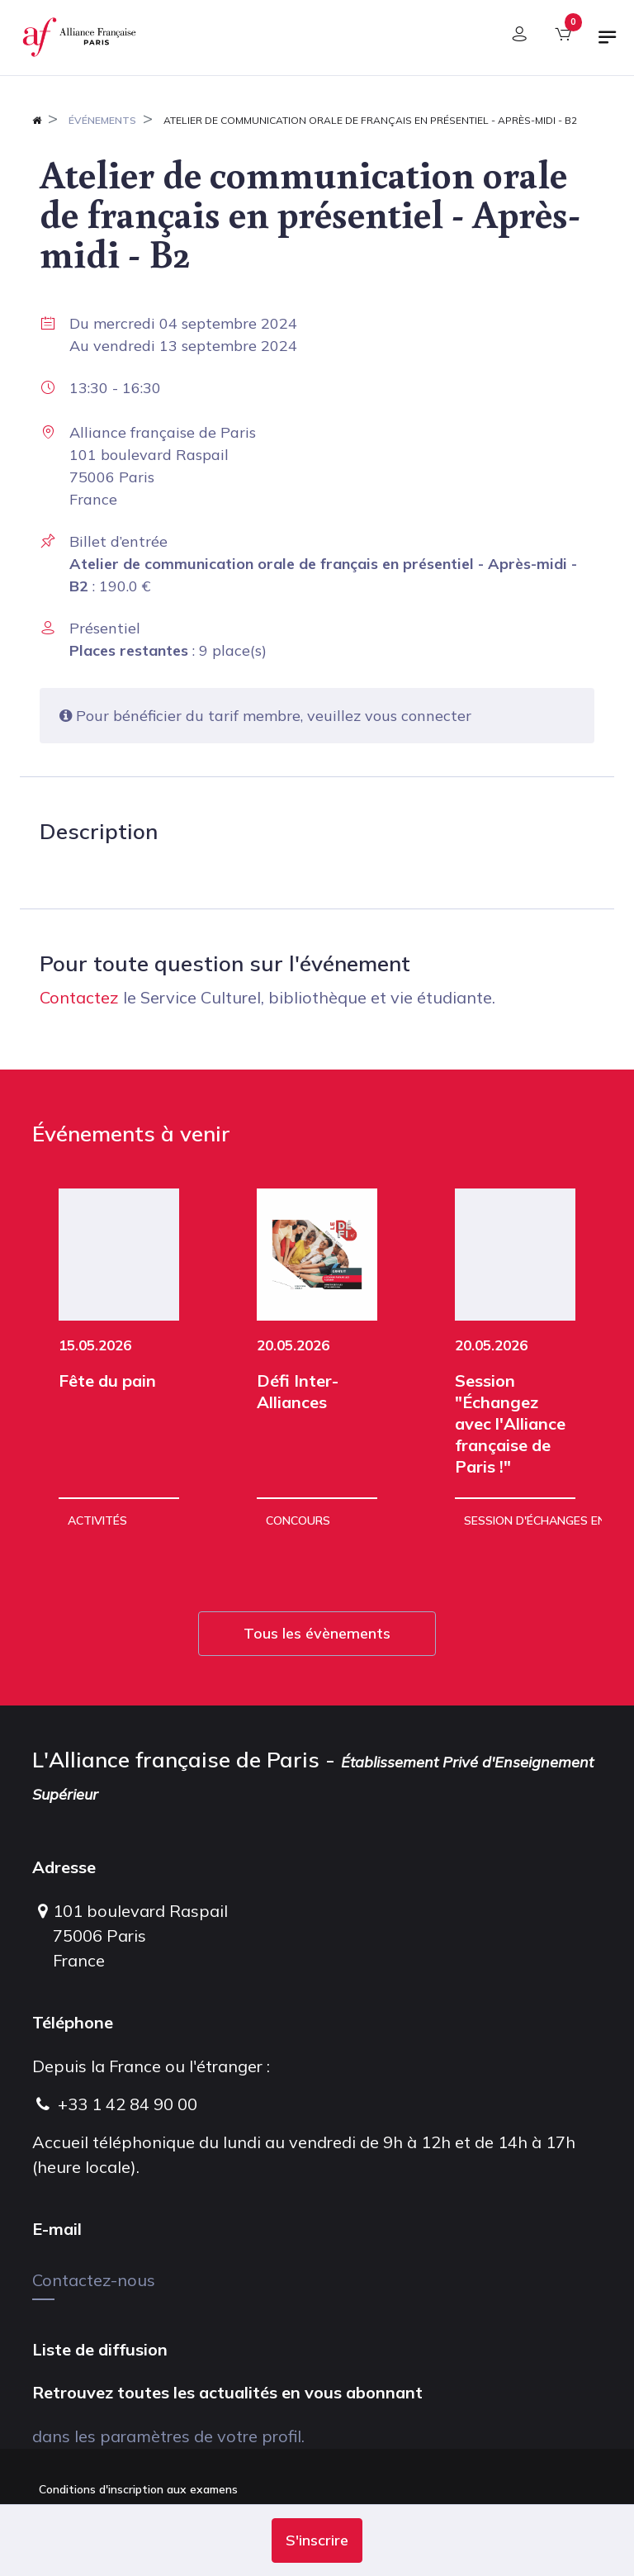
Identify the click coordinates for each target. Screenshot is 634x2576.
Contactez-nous (93, 2280)
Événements (102, 120)
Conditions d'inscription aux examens (138, 2489)
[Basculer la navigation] (607, 43)
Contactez (79, 997)
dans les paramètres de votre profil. (168, 2436)
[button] (317, 2540)
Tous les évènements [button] (317, 1633)
